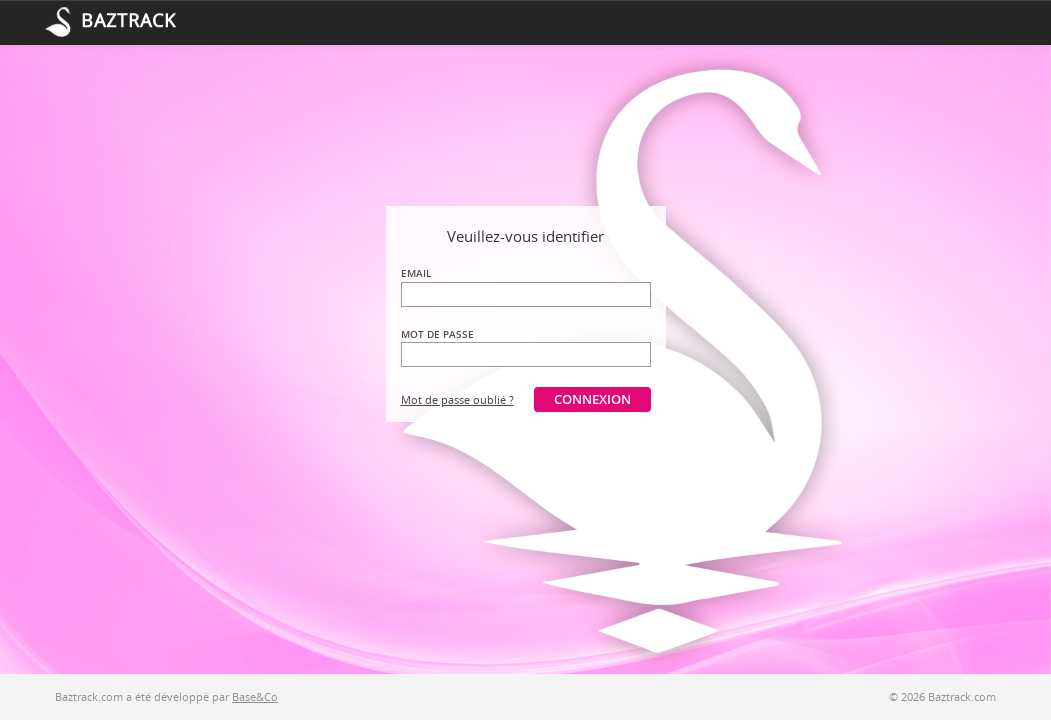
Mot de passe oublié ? (457, 399)
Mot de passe (437, 334)
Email (416, 273)
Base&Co (255, 696)
